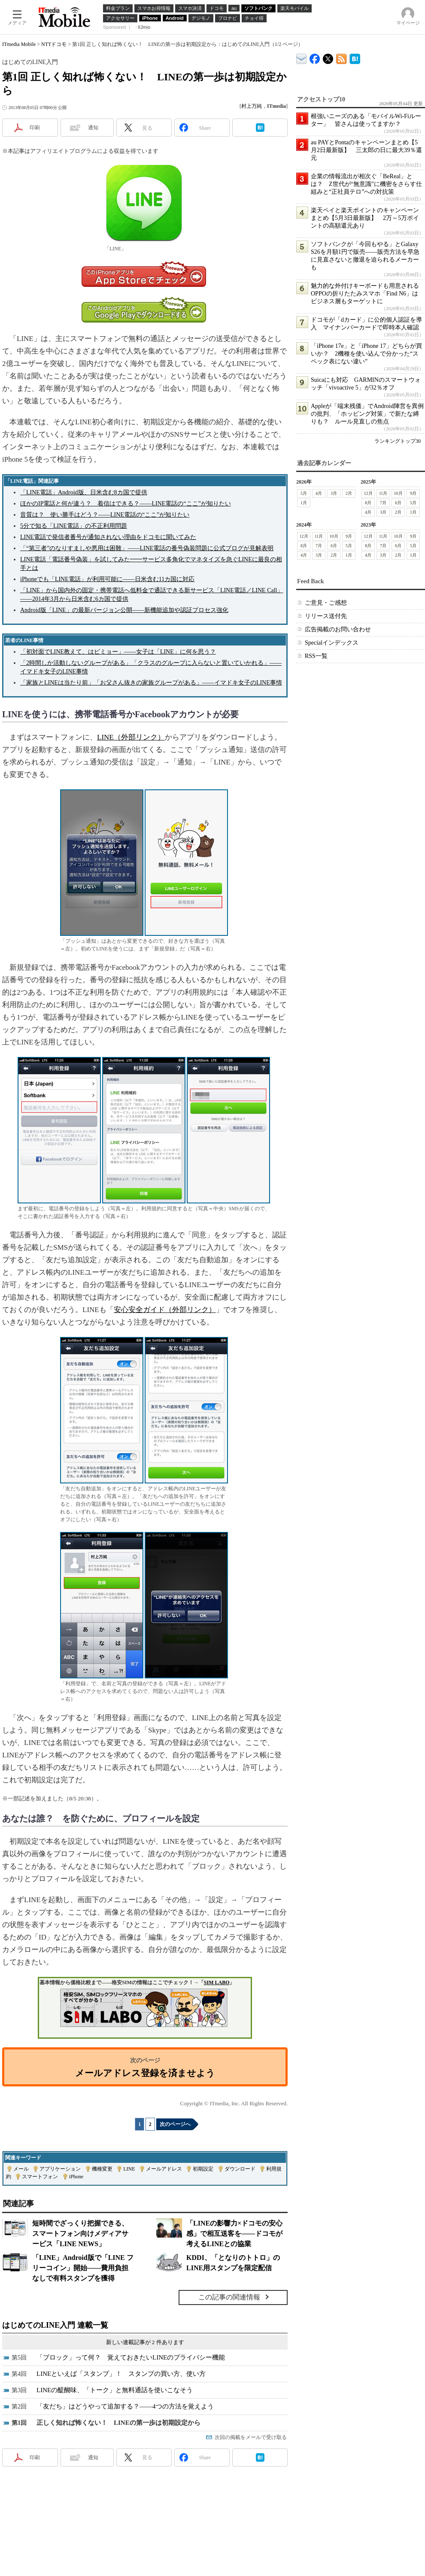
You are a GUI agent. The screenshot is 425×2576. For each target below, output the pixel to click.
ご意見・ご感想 (326, 603)
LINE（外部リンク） (131, 737)
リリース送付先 (326, 616)
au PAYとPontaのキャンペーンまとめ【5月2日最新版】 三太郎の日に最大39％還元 (366, 150)
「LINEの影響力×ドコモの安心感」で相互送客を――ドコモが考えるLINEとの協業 (234, 2233)
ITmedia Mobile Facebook (315, 57)
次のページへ (175, 2124)
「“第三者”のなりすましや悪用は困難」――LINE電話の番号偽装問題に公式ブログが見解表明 (146, 548)
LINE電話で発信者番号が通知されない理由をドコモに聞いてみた (108, 537)
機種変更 (102, 2169)
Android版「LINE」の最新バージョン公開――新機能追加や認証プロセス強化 (124, 610)
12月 (368, 493)
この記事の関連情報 (229, 2297)
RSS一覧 (316, 656)
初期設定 (203, 2169)
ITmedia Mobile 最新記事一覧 (341, 57)
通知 (93, 128)
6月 (398, 502)
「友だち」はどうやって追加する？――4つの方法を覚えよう (125, 2406)
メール (21, 2169)
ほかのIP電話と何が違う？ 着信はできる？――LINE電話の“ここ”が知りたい (125, 503)
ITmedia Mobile (19, 44)
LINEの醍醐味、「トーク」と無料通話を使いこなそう (114, 2390)
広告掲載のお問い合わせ (338, 629)
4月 (319, 493)
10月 (398, 493)
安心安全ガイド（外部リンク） (165, 1310)
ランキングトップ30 (397, 441)
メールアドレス (164, 2169)
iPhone (76, 2177)
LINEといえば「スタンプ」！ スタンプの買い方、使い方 (121, 2373)
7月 (383, 502)
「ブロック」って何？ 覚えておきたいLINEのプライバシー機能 (130, 2357)
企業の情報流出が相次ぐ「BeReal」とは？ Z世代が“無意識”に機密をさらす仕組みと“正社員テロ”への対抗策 (366, 184)
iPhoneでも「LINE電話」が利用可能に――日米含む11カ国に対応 (107, 579)
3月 (334, 493)
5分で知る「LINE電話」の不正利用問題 (73, 526)
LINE (129, 2169)
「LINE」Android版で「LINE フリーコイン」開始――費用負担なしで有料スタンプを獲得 (83, 2268)
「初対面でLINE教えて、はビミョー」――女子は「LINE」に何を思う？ (118, 652)
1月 (304, 502)
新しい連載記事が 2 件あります (145, 2342)
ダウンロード (240, 2169)
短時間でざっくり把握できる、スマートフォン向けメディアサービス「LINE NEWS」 (80, 2233)
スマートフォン (40, 2177)
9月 (413, 493)
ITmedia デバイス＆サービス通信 (301, 57)
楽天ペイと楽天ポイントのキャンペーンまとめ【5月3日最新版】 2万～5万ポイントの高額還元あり (365, 218)
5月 (304, 493)
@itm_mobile (328, 57)
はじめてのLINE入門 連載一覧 (55, 2325)
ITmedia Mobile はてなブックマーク (354, 57)
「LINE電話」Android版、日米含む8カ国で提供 (83, 492)
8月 (368, 502)
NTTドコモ (54, 44)
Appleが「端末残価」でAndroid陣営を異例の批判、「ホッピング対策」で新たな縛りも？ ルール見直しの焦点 (367, 414)
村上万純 (251, 106)
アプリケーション (60, 2169)
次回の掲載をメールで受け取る (251, 2437)
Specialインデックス (331, 642)
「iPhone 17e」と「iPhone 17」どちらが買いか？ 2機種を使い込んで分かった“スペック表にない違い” (366, 354)
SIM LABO (217, 1982)
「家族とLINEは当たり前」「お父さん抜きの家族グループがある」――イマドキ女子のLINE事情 (151, 682)
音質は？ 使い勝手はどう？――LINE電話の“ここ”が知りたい (104, 515)
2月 (349, 493)
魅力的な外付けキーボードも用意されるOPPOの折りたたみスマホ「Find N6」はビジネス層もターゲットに (365, 293)
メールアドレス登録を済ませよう (145, 2073)
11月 (383, 493)
